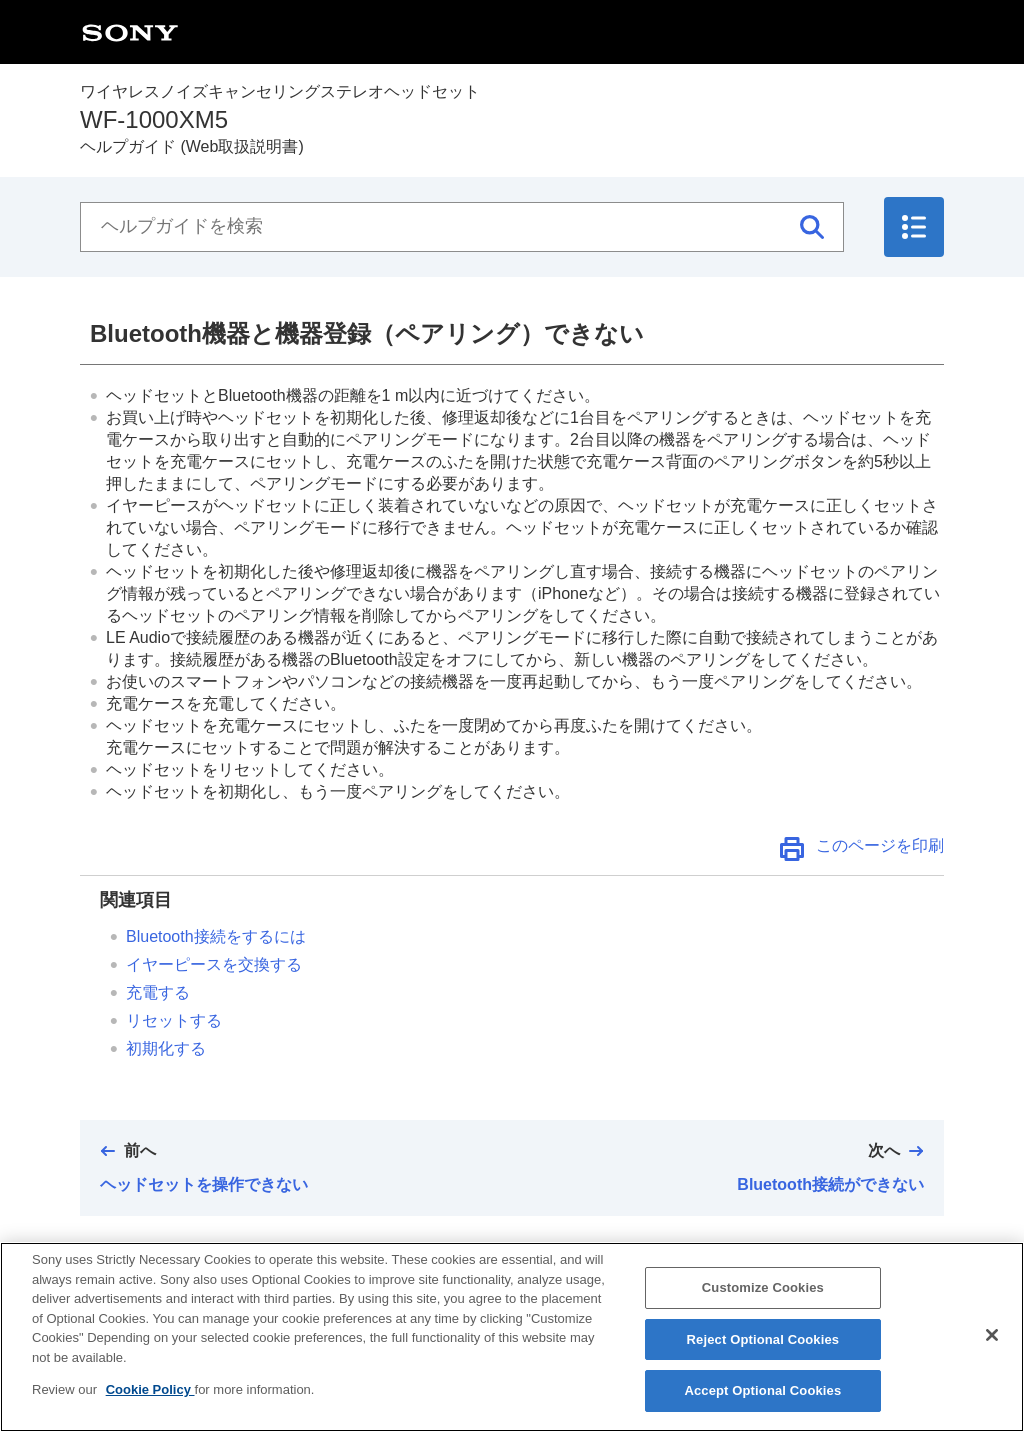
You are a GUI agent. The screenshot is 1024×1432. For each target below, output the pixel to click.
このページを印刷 (880, 845)
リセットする (174, 1020)
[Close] (992, 1347)
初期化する (166, 1048)
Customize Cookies (763, 1299)
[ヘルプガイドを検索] (462, 227)
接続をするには (216, 936)
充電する (158, 992)
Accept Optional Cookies (762, 1402)
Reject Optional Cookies (763, 1350)
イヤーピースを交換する (214, 964)
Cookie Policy (150, 1401)
